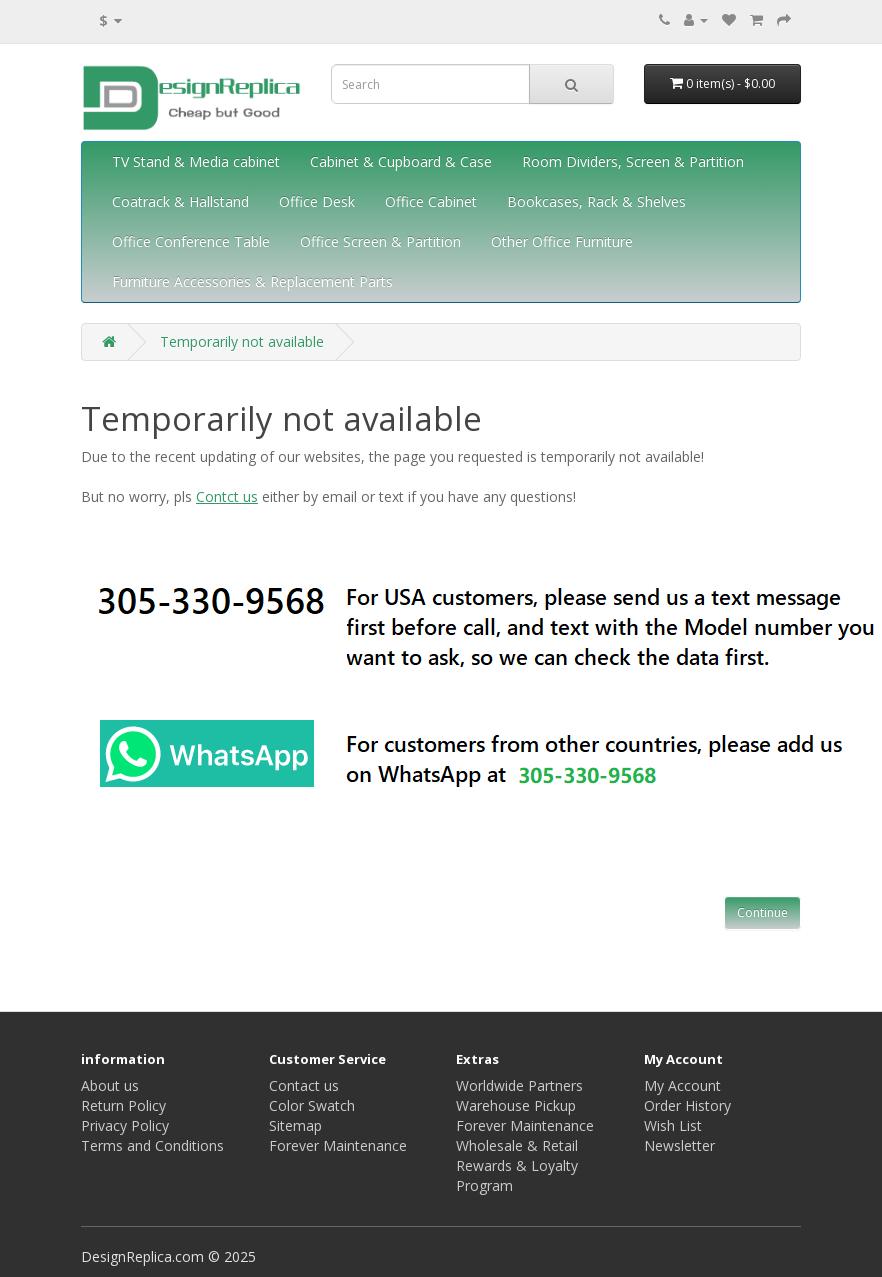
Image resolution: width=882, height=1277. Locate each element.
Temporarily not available (242, 341)
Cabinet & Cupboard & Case (401, 161)
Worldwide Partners (519, 1085)
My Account (682, 1085)
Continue (762, 912)
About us (110, 1085)
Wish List (673, 1125)
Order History (687, 1105)
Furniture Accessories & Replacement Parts (252, 281)
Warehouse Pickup (516, 1105)
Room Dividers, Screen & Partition (633, 161)
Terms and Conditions (152, 1145)
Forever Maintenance (338, 1145)
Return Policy (123, 1105)
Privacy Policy (125, 1125)
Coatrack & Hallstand (180, 201)
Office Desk (317, 201)
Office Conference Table (191, 241)
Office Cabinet (431, 201)
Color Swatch (312, 1105)
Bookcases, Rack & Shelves (596, 201)
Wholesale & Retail (517, 1145)
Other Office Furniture (562, 241)
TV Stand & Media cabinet (196, 161)
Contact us (304, 1085)
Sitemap (295, 1125)
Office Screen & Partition (380, 241)
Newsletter (679, 1145)
